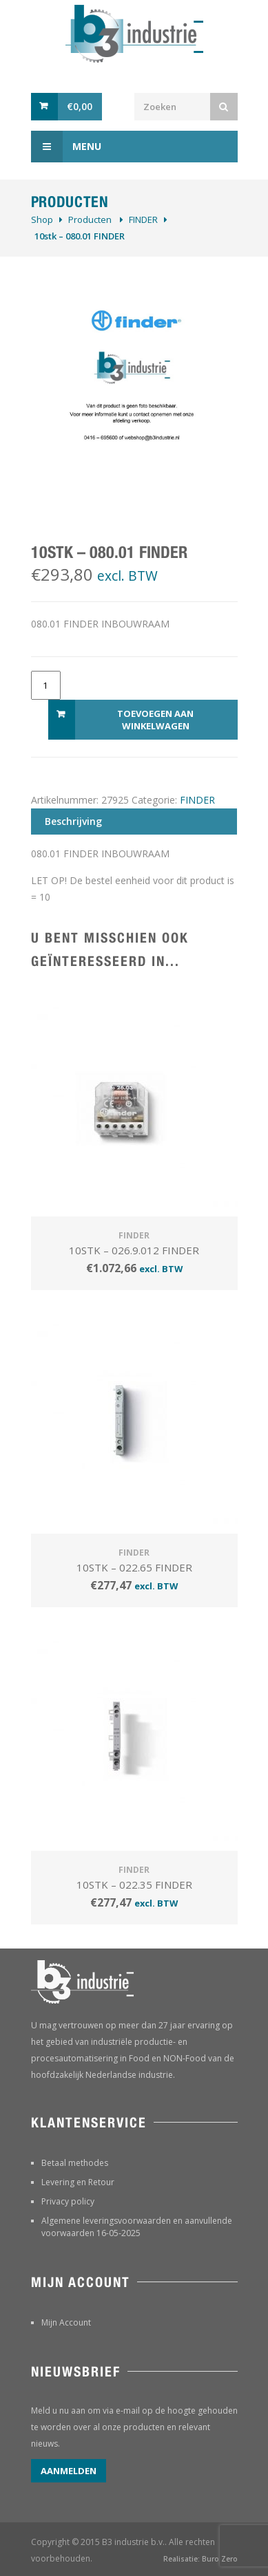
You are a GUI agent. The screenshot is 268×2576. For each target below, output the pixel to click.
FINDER (143, 219)
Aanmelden (68, 2471)
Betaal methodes (74, 2163)
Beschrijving (73, 821)
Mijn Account (66, 2322)
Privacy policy (67, 2201)
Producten (90, 219)
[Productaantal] (46, 685)
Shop (42, 219)
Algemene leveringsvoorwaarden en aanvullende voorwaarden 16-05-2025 (136, 2227)
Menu (66, 146)
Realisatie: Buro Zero (200, 2559)
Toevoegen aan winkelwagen (155, 719)
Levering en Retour (77, 2182)
